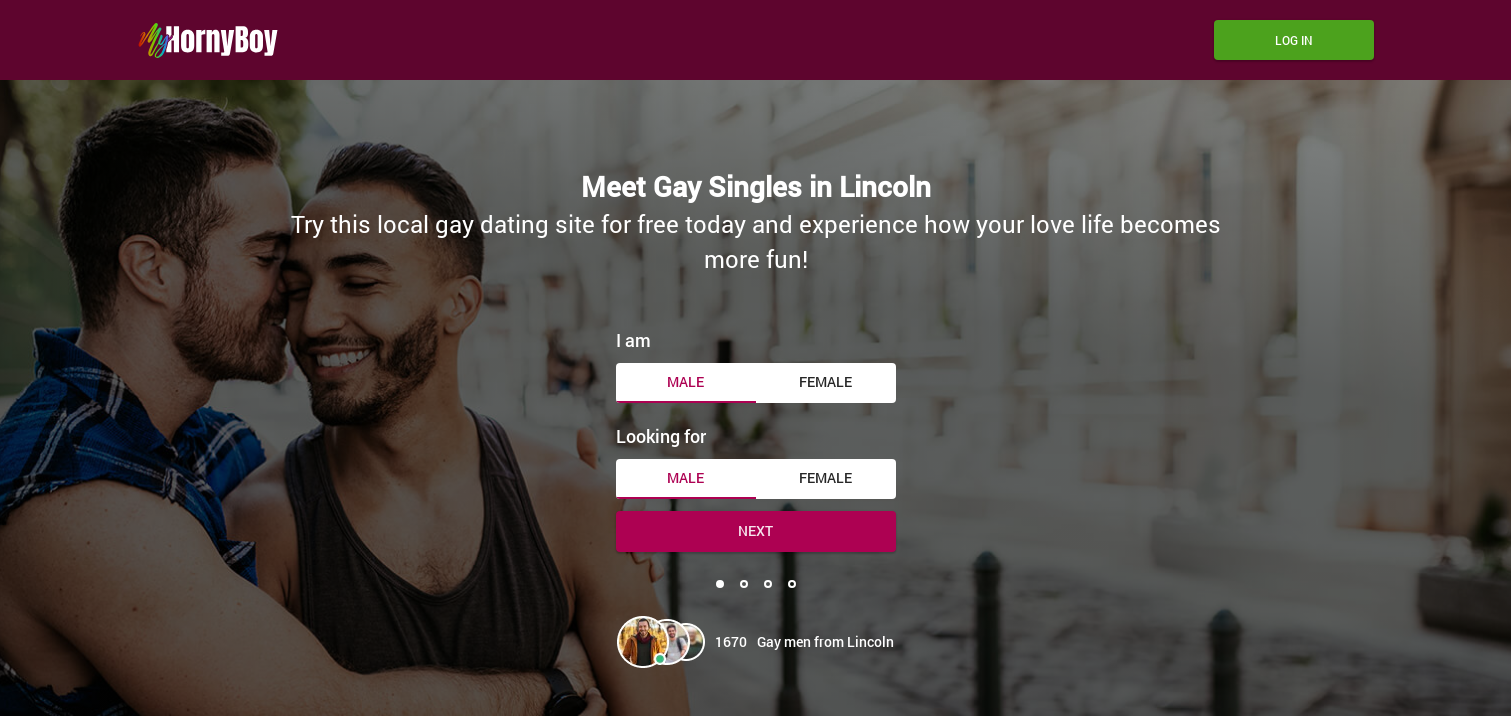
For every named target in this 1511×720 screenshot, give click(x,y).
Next (755, 530)
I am (633, 340)
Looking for (661, 436)
